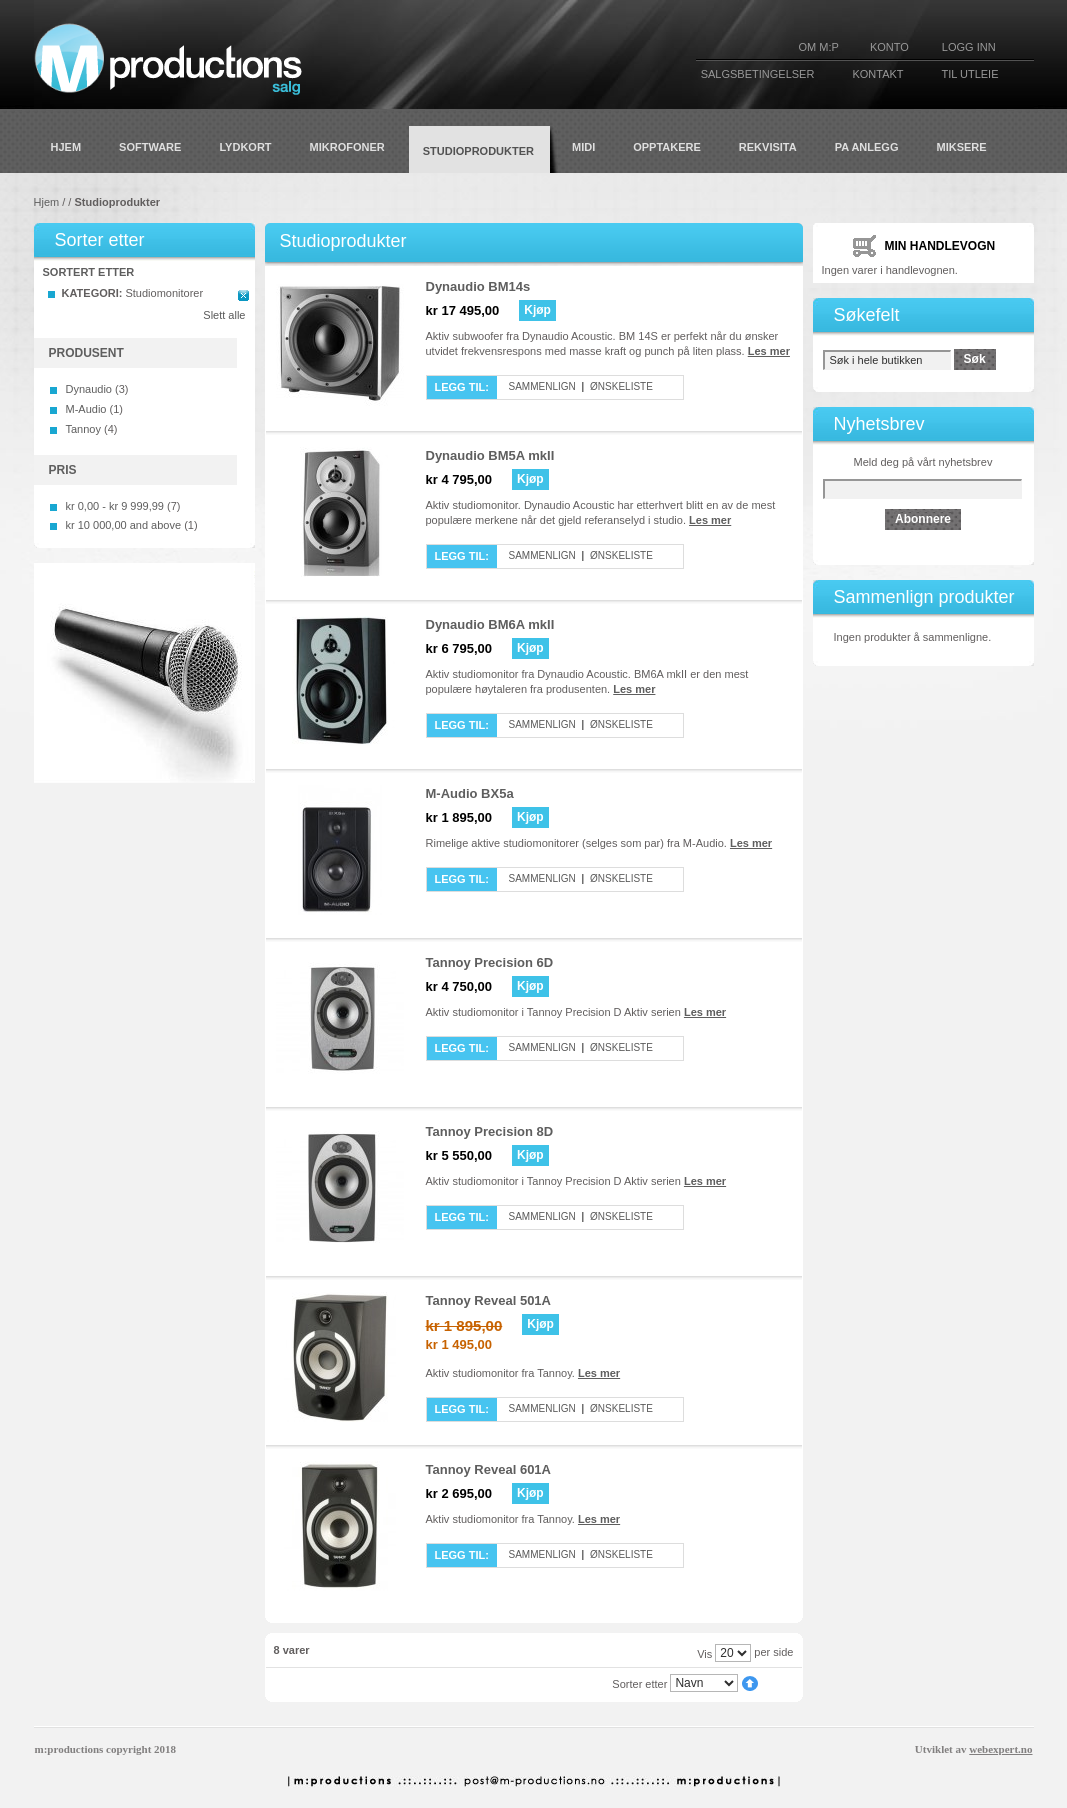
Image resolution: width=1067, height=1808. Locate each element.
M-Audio (86, 409)
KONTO (889, 47)
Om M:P (819, 47)
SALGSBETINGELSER (758, 74)
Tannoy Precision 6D (490, 962)
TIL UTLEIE (969, 74)
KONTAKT (877, 74)
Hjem (47, 202)
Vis (704, 1653)
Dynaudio (89, 389)
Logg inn (969, 47)
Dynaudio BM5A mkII (490, 455)
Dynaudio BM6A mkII (490, 624)
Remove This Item (243, 295)
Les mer (769, 351)
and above (124, 525)
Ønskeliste (621, 386)
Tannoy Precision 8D (490, 1131)
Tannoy (83, 429)
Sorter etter (639, 1683)
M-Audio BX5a (470, 793)
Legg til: (462, 387)
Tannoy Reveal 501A (488, 1300)
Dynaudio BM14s (478, 286)
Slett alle (224, 315)
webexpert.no (1000, 1749)
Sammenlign (542, 386)
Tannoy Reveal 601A (488, 1469)
